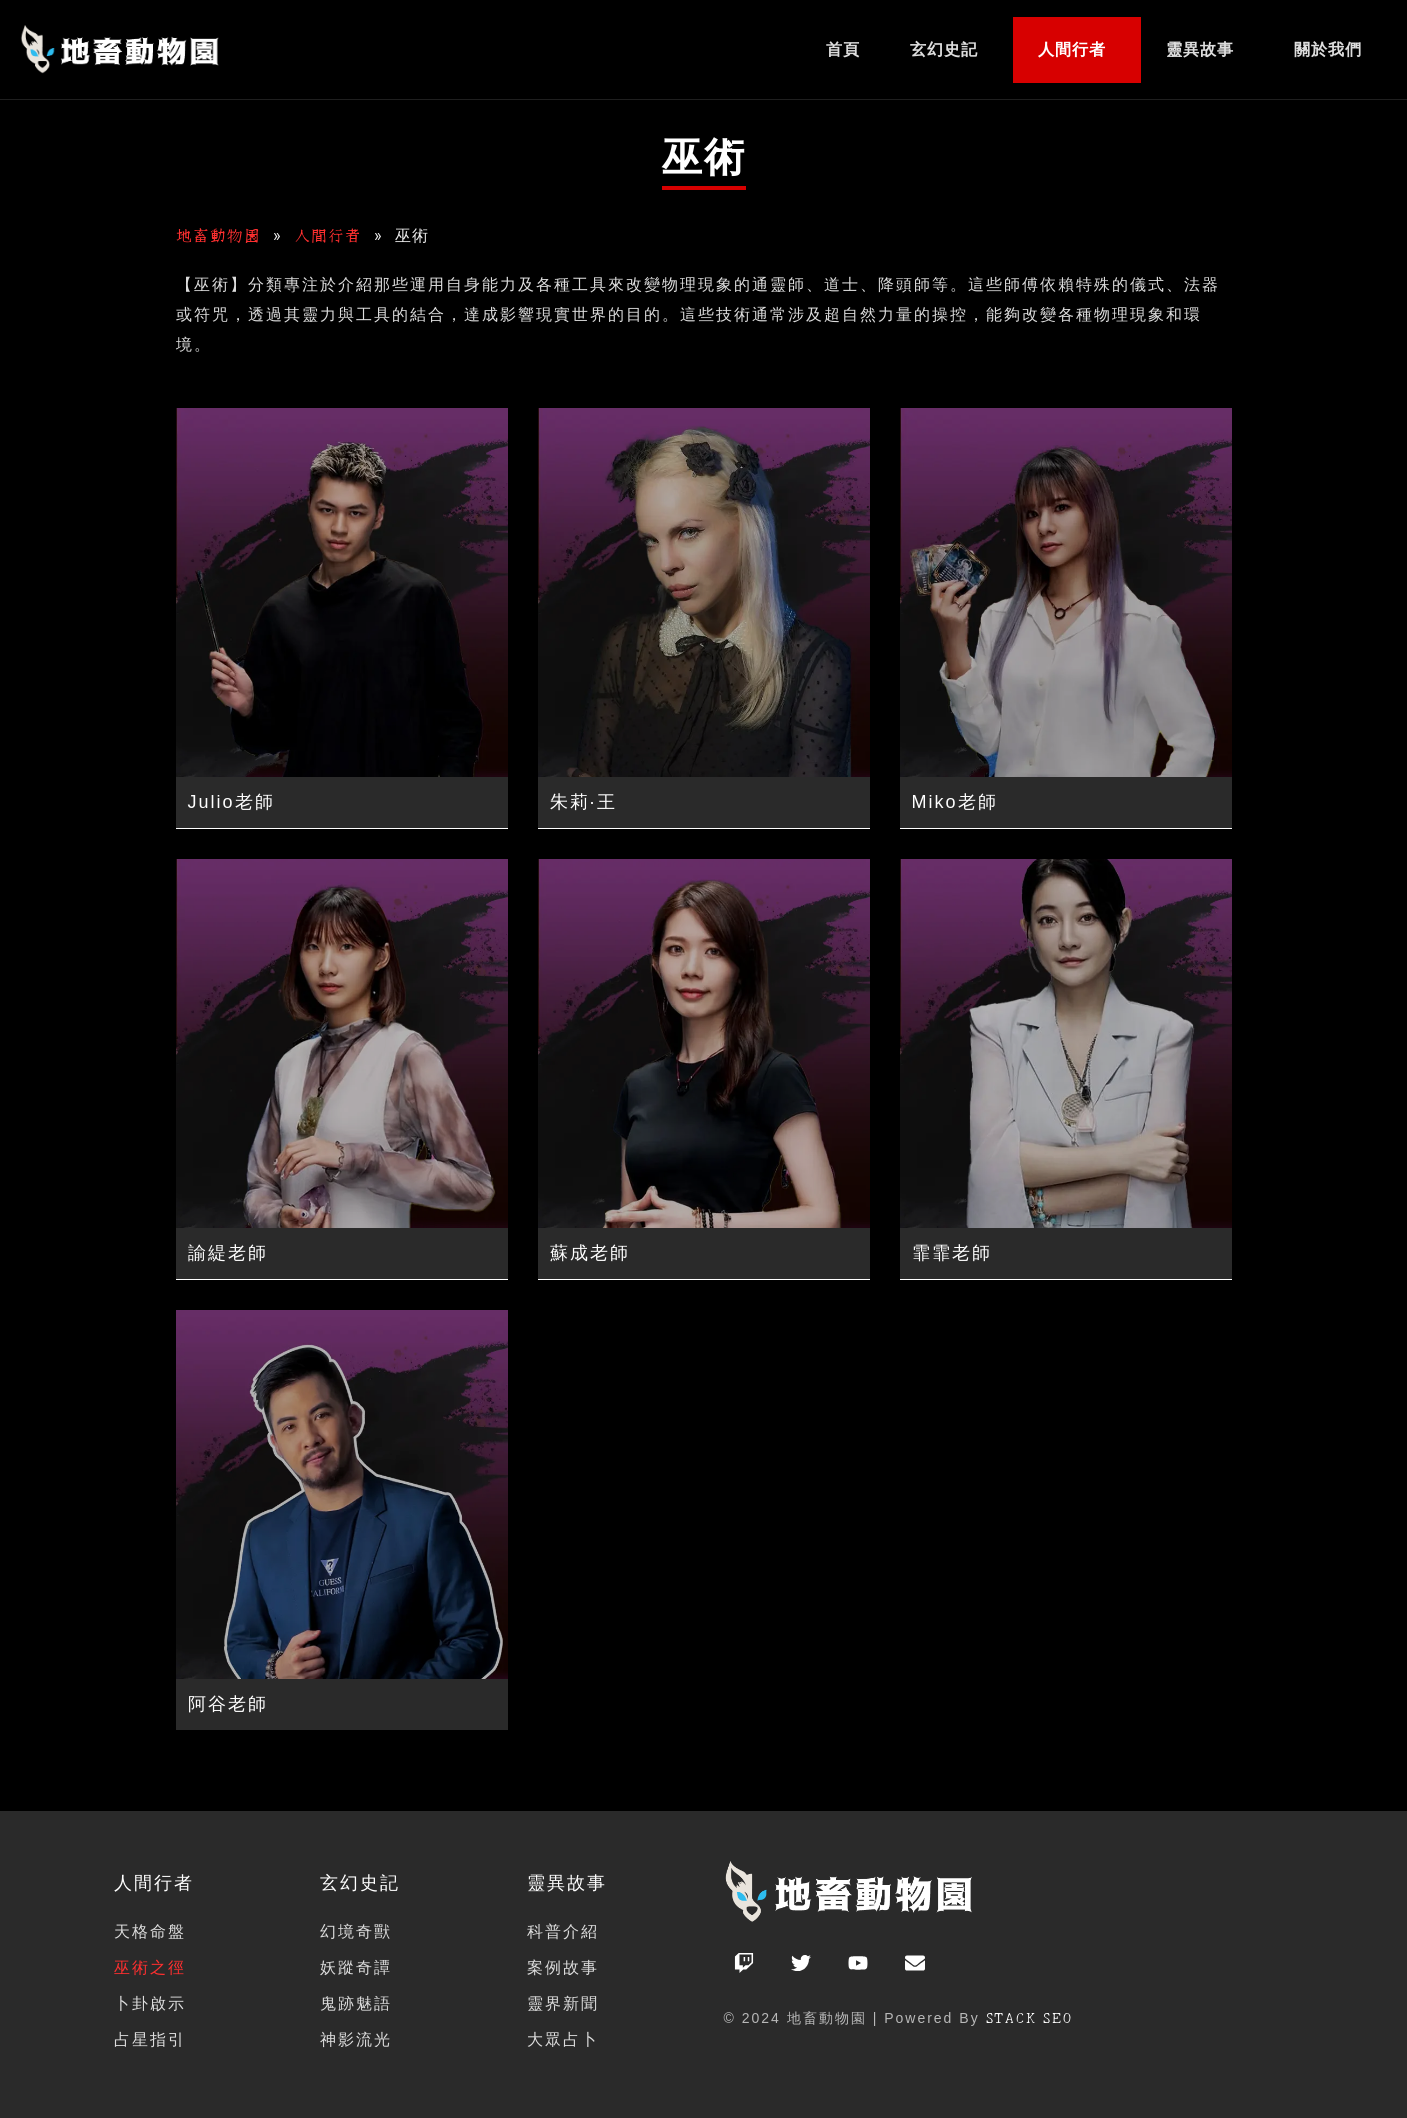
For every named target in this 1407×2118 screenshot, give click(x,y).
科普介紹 (563, 1931)
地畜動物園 (218, 235)
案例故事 (563, 1967)
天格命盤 (150, 1931)
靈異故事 (1200, 49)
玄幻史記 (944, 49)
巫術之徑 (150, 1967)
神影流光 (356, 2039)
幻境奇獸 (356, 1931)
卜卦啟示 (150, 2003)
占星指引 (150, 2039)
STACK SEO (1030, 2018)
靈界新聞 (563, 2003)
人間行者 (1072, 49)
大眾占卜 (563, 2039)
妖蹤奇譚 (356, 1967)
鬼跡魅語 (356, 2003)
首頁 (843, 49)
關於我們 (1328, 49)
